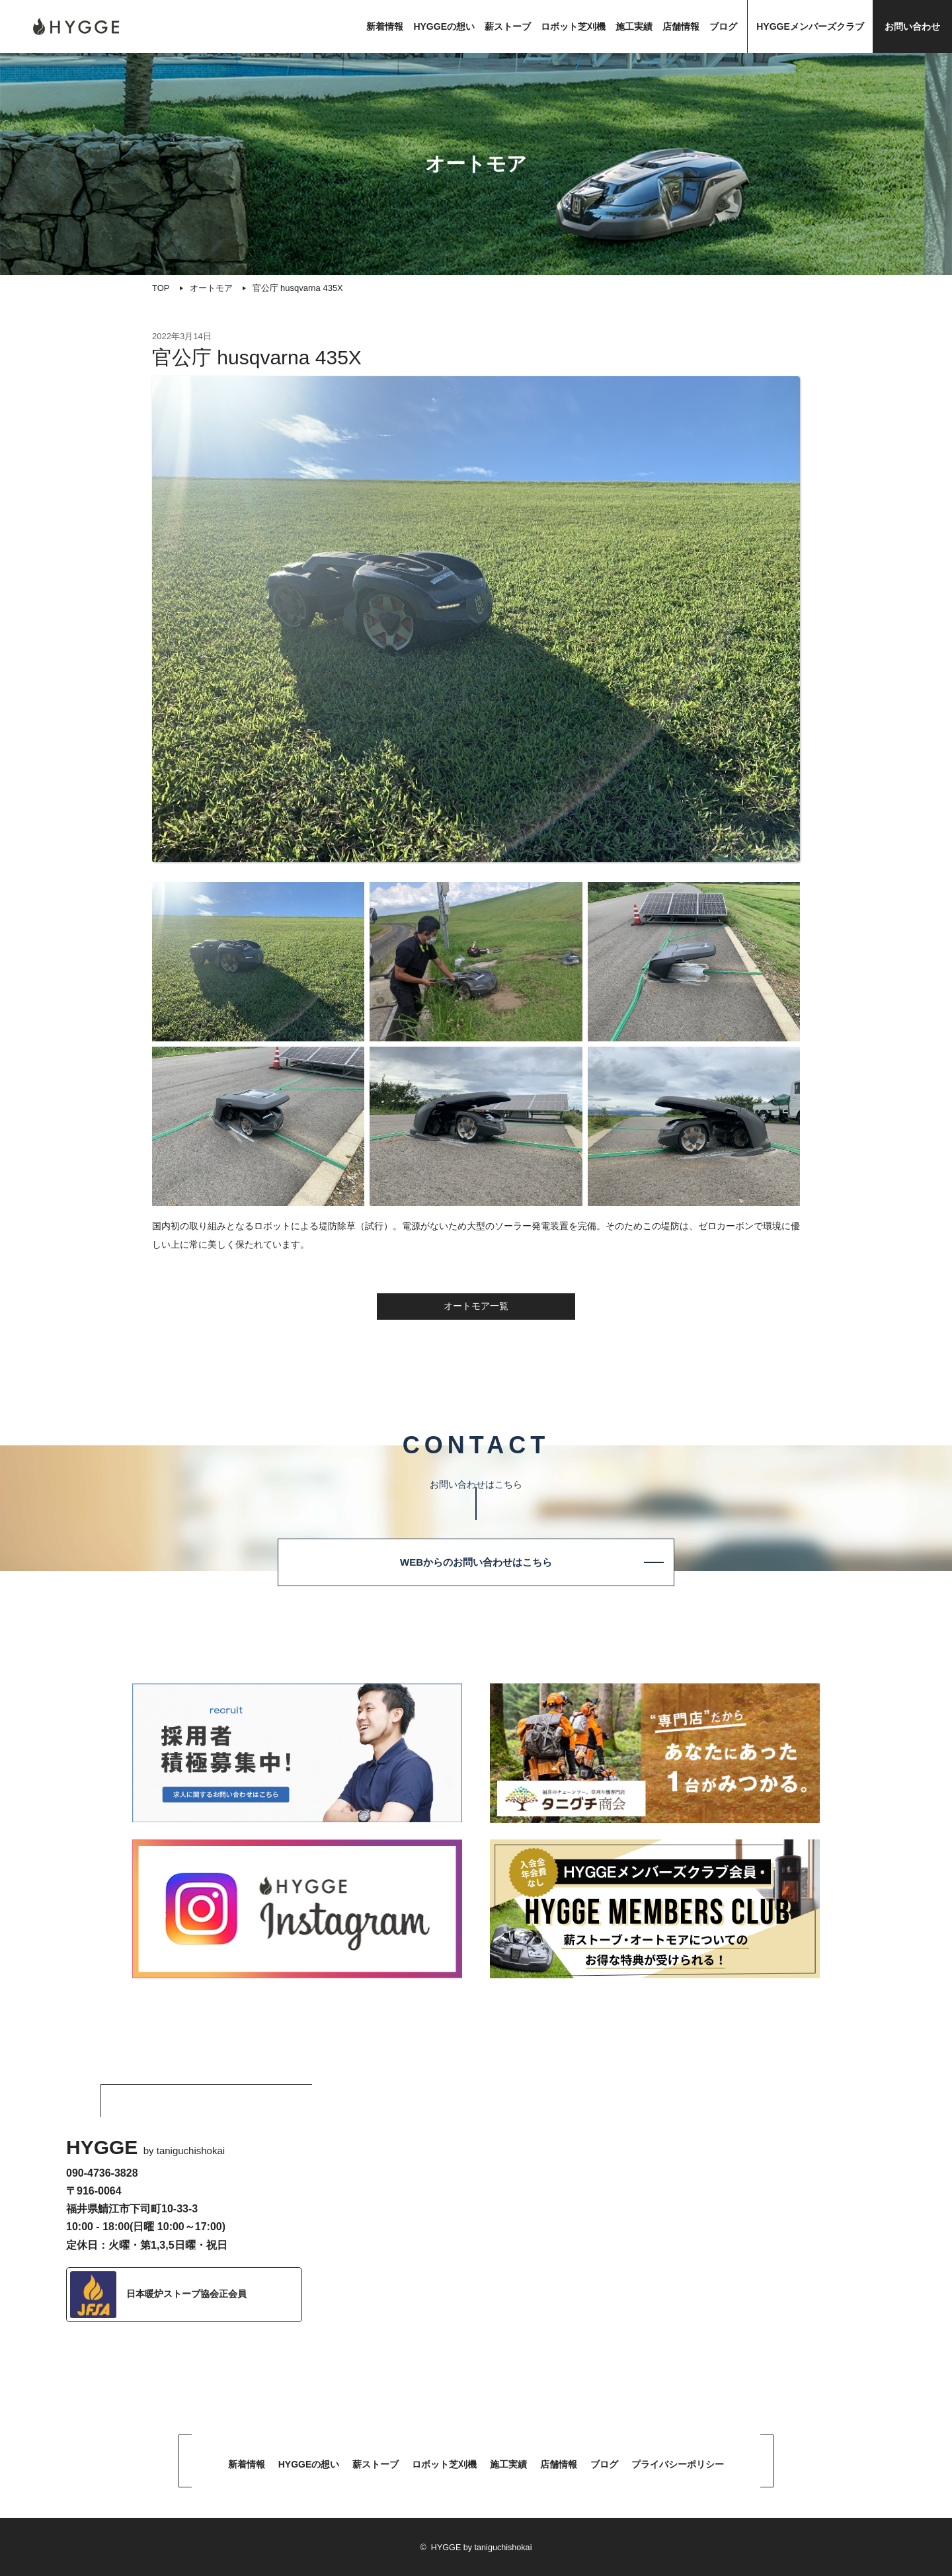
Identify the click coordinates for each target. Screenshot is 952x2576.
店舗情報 (680, 26)
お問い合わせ (912, 26)
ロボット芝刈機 (573, 26)
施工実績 (634, 26)
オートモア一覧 (476, 1306)
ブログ (723, 26)
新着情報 (384, 26)
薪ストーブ (508, 26)
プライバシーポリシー (677, 2464)
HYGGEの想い (444, 26)
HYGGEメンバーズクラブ (810, 26)
